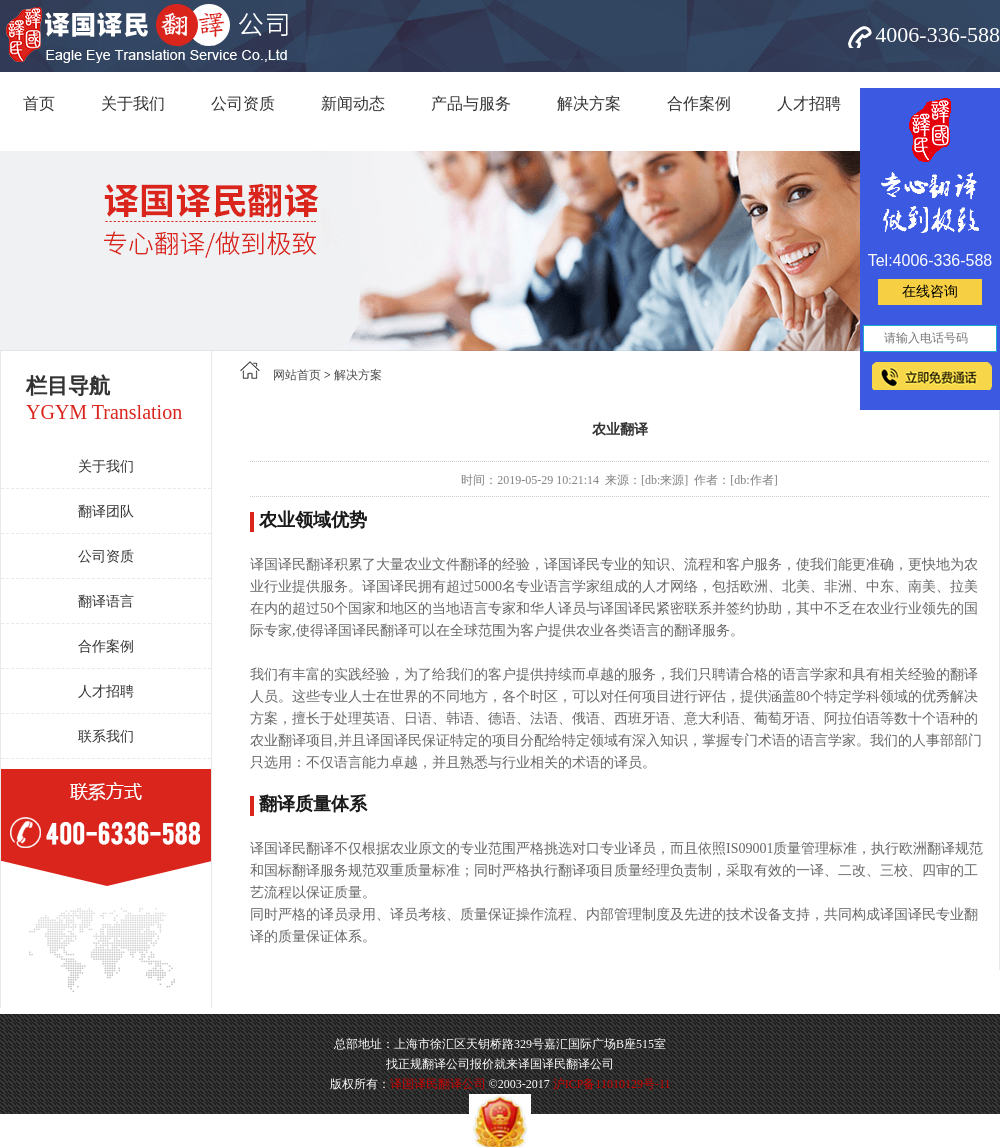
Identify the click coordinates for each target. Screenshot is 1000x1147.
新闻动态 (353, 103)
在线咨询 (930, 291)
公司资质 (243, 103)
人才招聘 (809, 103)
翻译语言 (106, 601)
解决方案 (589, 103)
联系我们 (106, 736)
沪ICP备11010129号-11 (612, 1084)
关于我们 (133, 103)
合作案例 (699, 103)
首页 (39, 103)
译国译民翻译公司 (438, 1084)
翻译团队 (106, 511)
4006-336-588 (937, 34)
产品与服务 (471, 103)
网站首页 (297, 375)
